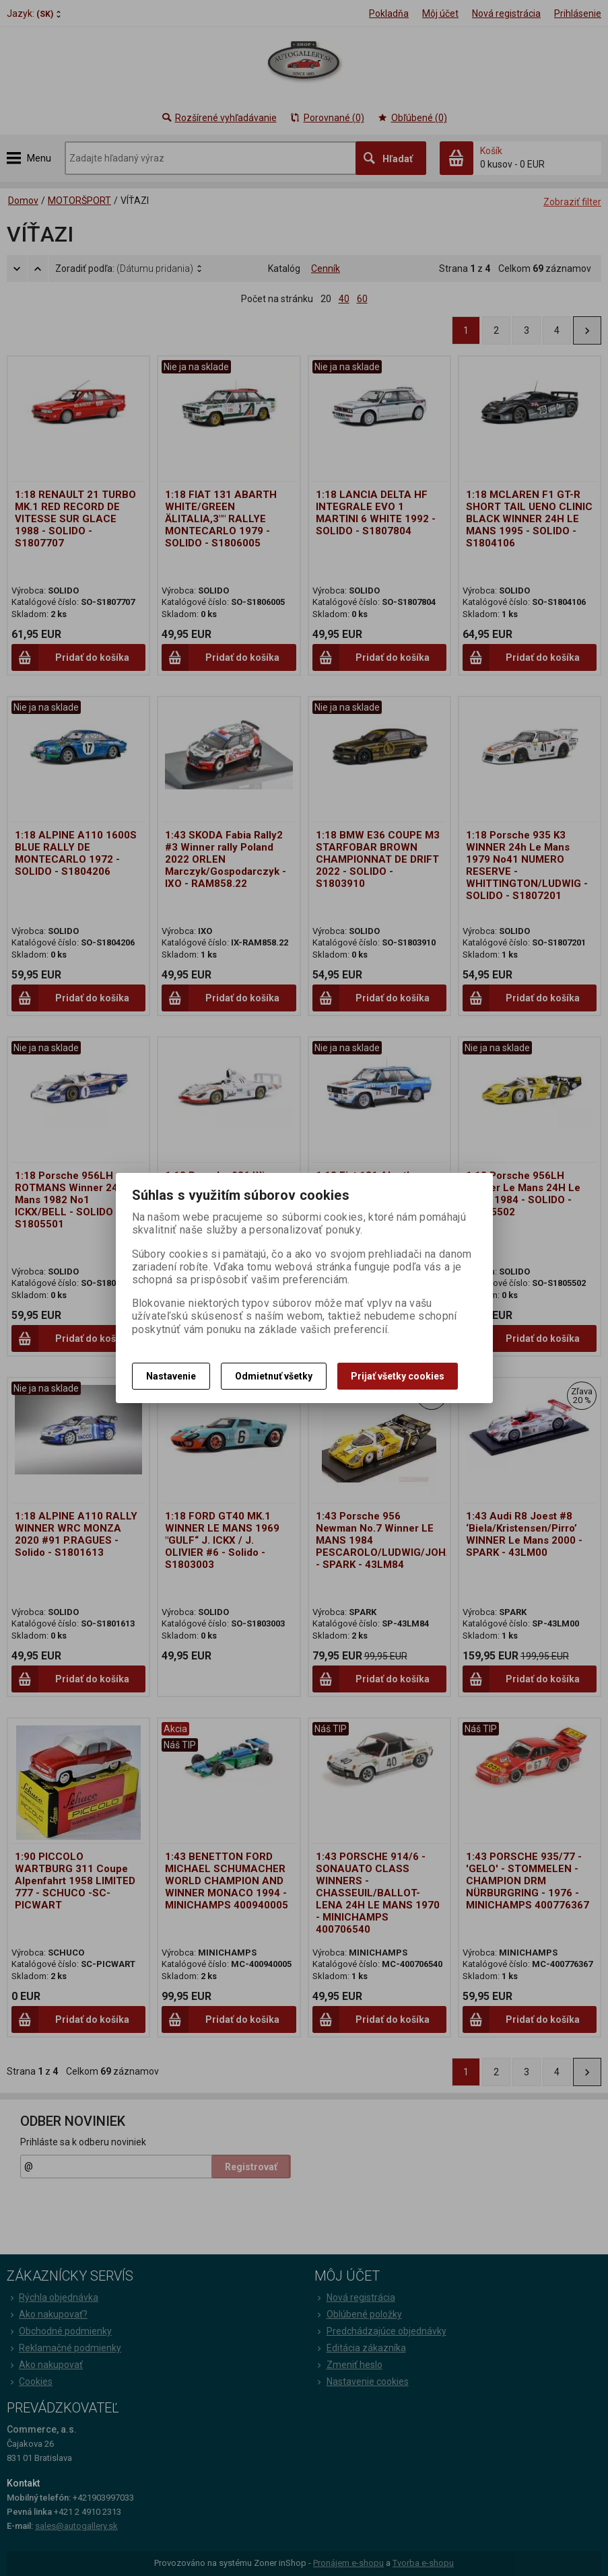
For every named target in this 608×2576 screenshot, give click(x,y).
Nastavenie (171, 1376)
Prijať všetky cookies (397, 1376)
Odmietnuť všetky (273, 1376)
